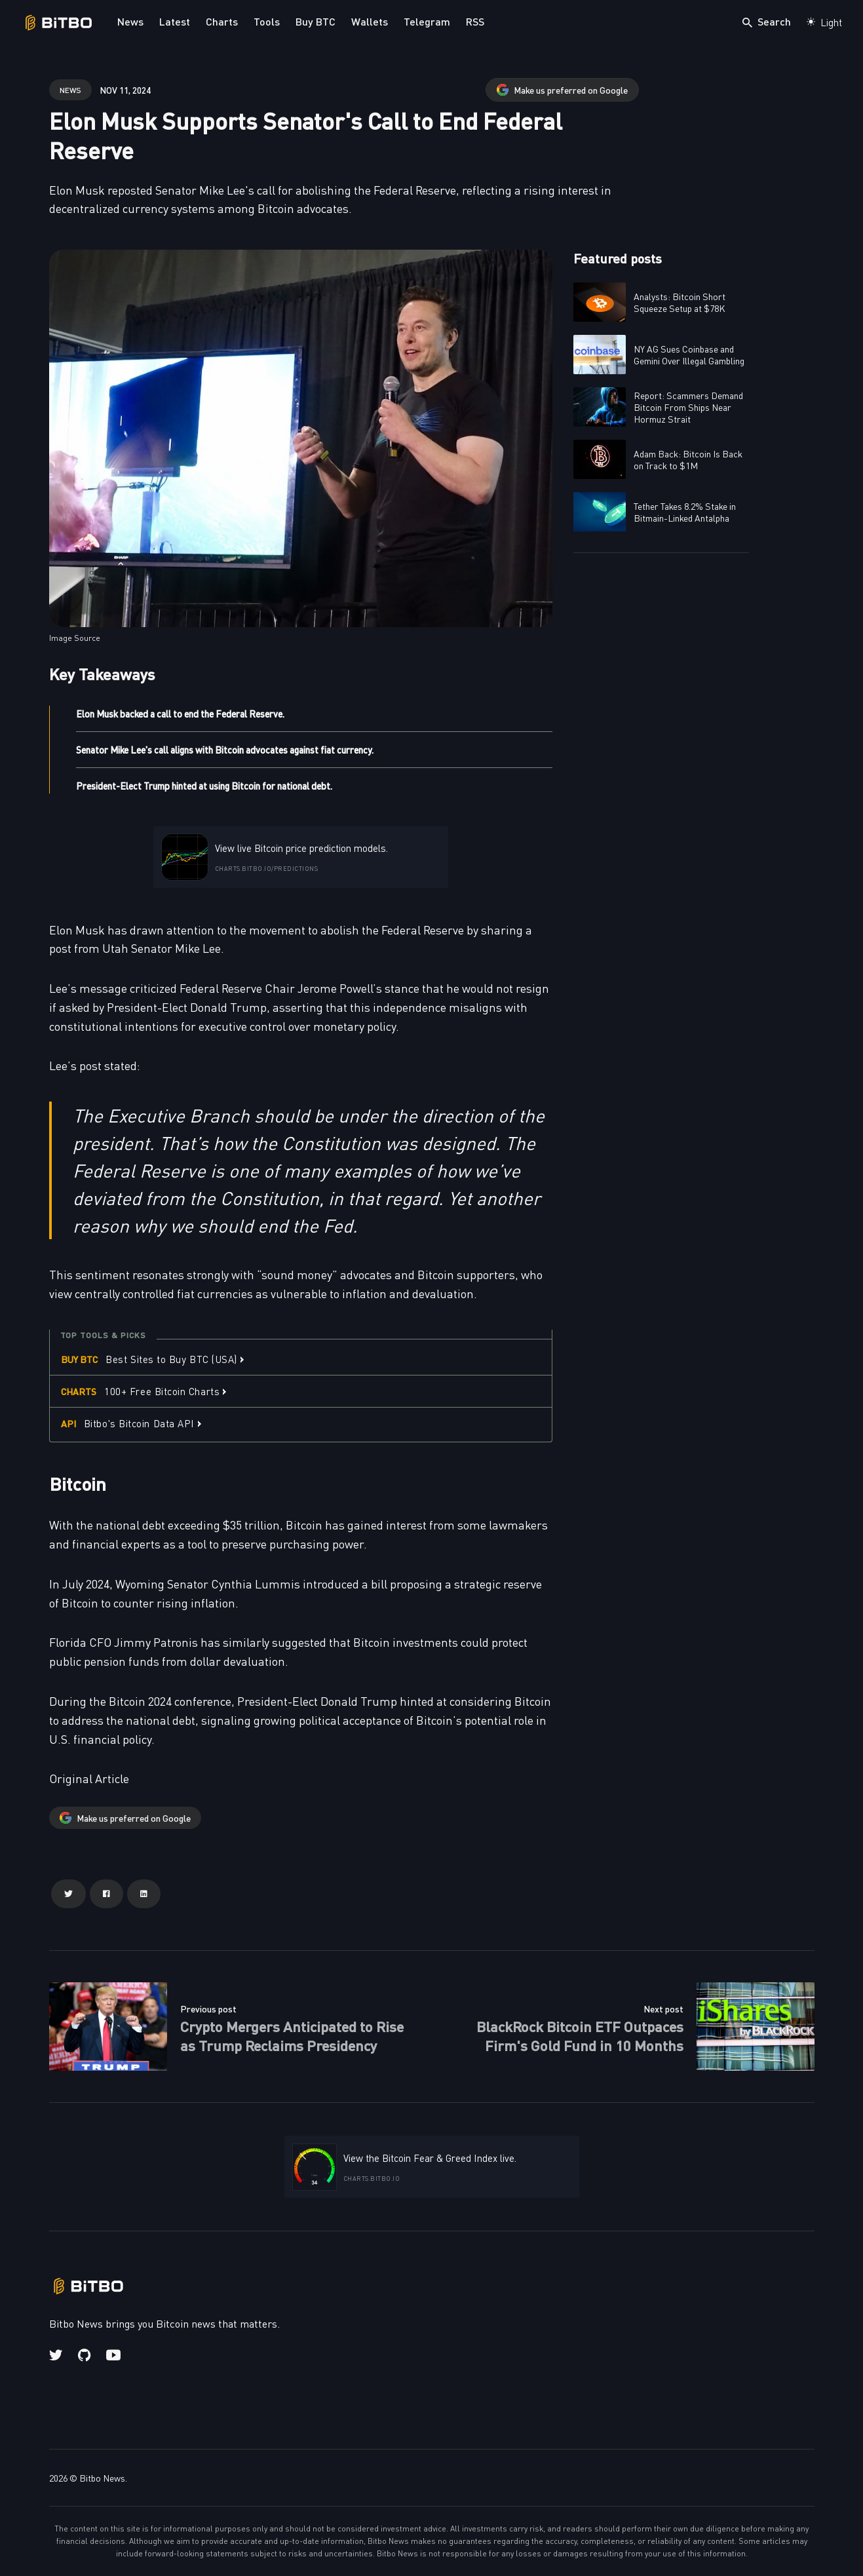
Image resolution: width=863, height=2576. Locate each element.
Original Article (89, 1778)
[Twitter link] (57, 2355)
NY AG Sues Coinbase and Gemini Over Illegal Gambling (689, 354)
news (70, 89)
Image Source (74, 637)
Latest (174, 21)
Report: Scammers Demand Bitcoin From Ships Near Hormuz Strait (688, 407)
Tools (267, 21)
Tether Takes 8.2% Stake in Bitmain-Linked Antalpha (685, 511)
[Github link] (84, 2355)
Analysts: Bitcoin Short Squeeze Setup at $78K (679, 302)
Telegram (427, 21)
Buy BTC (316, 21)
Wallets (369, 21)
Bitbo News (102, 2477)
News (130, 21)
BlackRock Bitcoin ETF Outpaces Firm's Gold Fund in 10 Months (579, 2035)
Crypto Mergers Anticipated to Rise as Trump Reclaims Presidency (292, 2035)
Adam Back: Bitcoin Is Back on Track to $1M (688, 459)
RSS (475, 21)
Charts (222, 21)
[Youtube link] (113, 2355)
